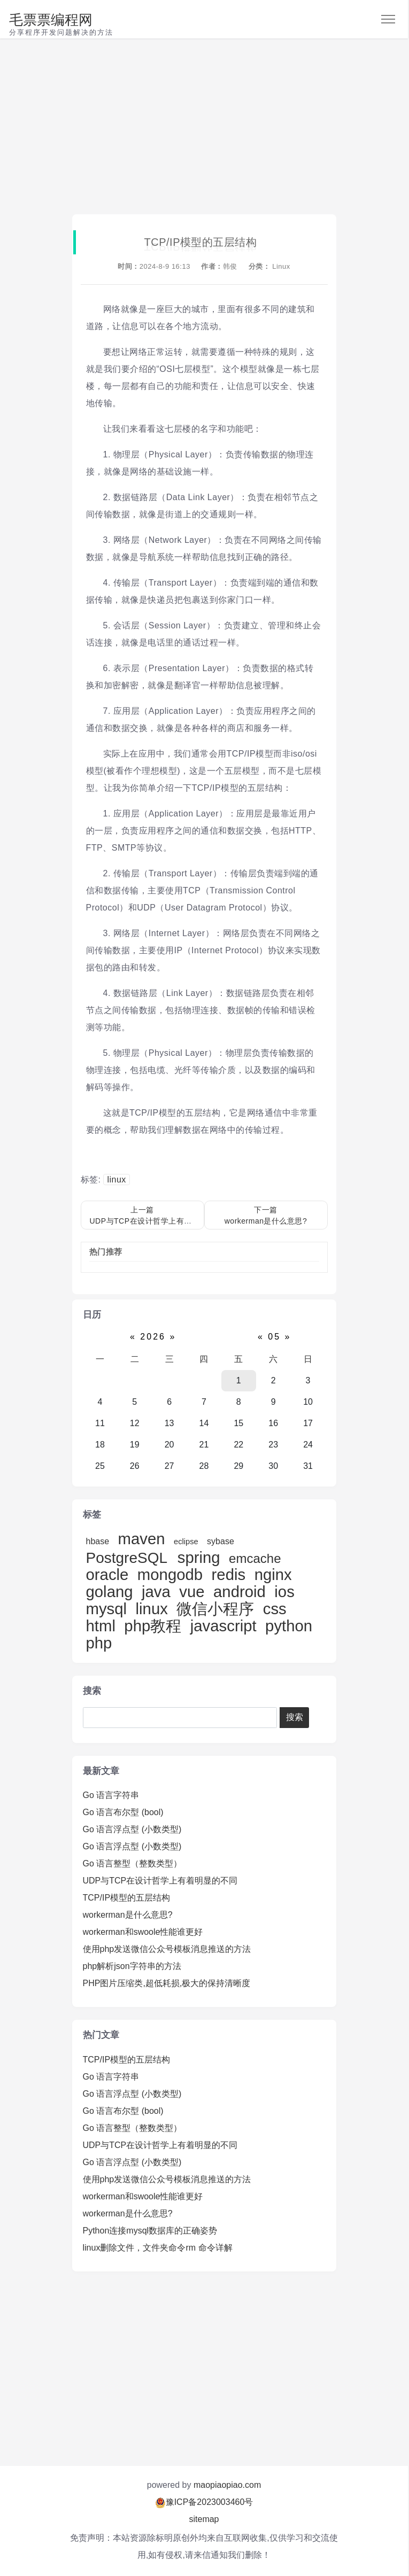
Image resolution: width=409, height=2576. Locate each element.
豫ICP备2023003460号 (209, 2502)
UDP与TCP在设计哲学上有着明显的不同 (160, 1880)
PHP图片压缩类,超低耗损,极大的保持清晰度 (167, 1983)
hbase (98, 1541)
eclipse (186, 1541)
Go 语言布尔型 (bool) (123, 1812)
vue (191, 1591)
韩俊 (230, 266)
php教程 (152, 1626)
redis (229, 1574)
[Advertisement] (204, 127)
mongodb (170, 1574)
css (275, 1608)
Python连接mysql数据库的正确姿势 (150, 2230)
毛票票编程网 (50, 20)
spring (199, 1557)
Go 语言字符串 (111, 1795)
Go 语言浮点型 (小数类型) (132, 1829)
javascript (223, 1626)
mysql (106, 1608)
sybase (220, 1541)
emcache (255, 1558)
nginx (273, 1574)
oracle (107, 1574)
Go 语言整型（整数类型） (132, 1863)
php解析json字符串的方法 (132, 1966)
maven (141, 1538)
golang (109, 1591)
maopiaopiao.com (227, 2484)
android (239, 1591)
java (156, 1591)
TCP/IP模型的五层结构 (127, 1897)
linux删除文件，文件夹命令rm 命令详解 (158, 2247)
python (288, 1626)
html (100, 1626)
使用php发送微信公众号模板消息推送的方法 (167, 1949)
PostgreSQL (128, 1558)
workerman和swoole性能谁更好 (143, 1931)
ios (284, 1591)
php (99, 1643)
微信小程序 (215, 1608)
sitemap (204, 2519)
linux (116, 1179)
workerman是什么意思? (128, 1914)
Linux (281, 266)
